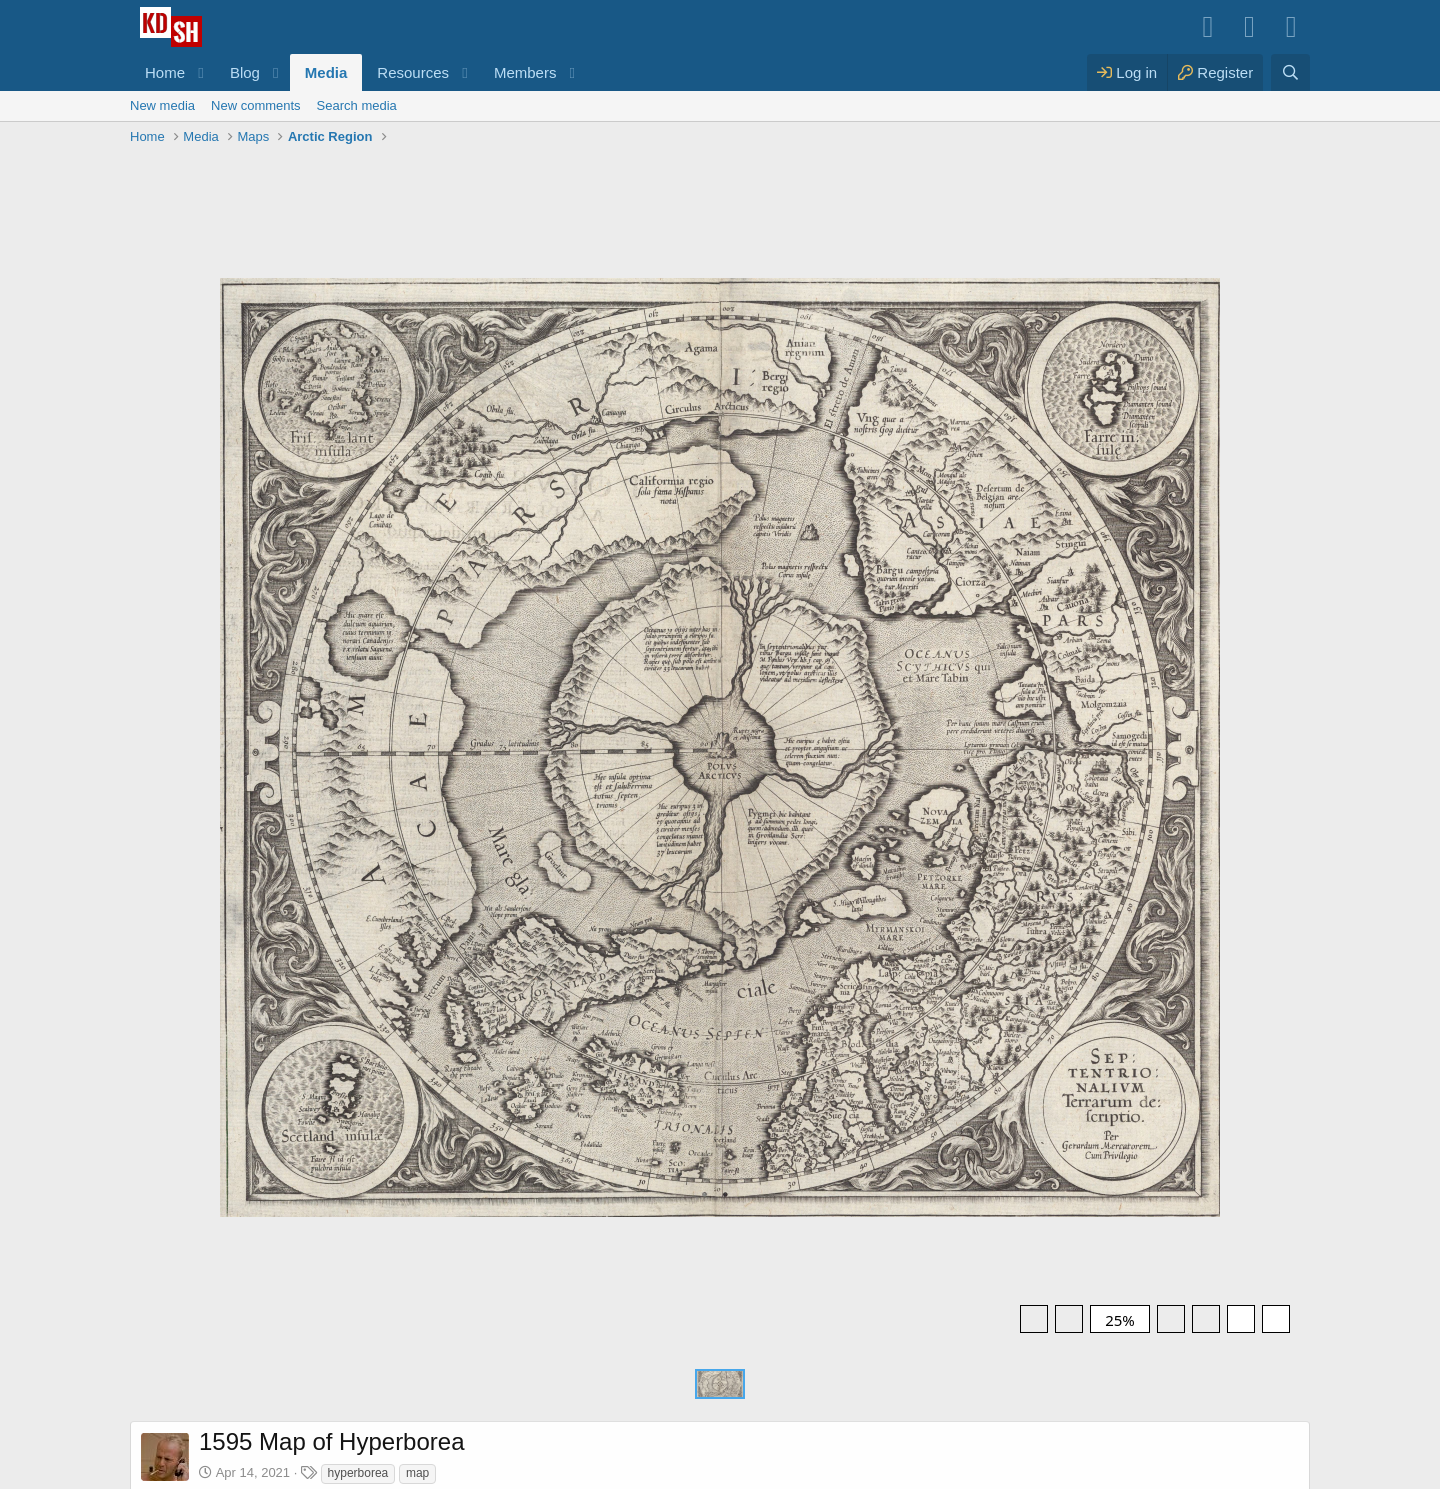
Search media (357, 105)
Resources (413, 72)
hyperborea (358, 1473)
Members (525, 72)
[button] (201, 72)
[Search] (1290, 72)
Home (165, 72)
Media (326, 72)
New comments (256, 105)
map (417, 1473)
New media (162, 105)
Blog (245, 72)
